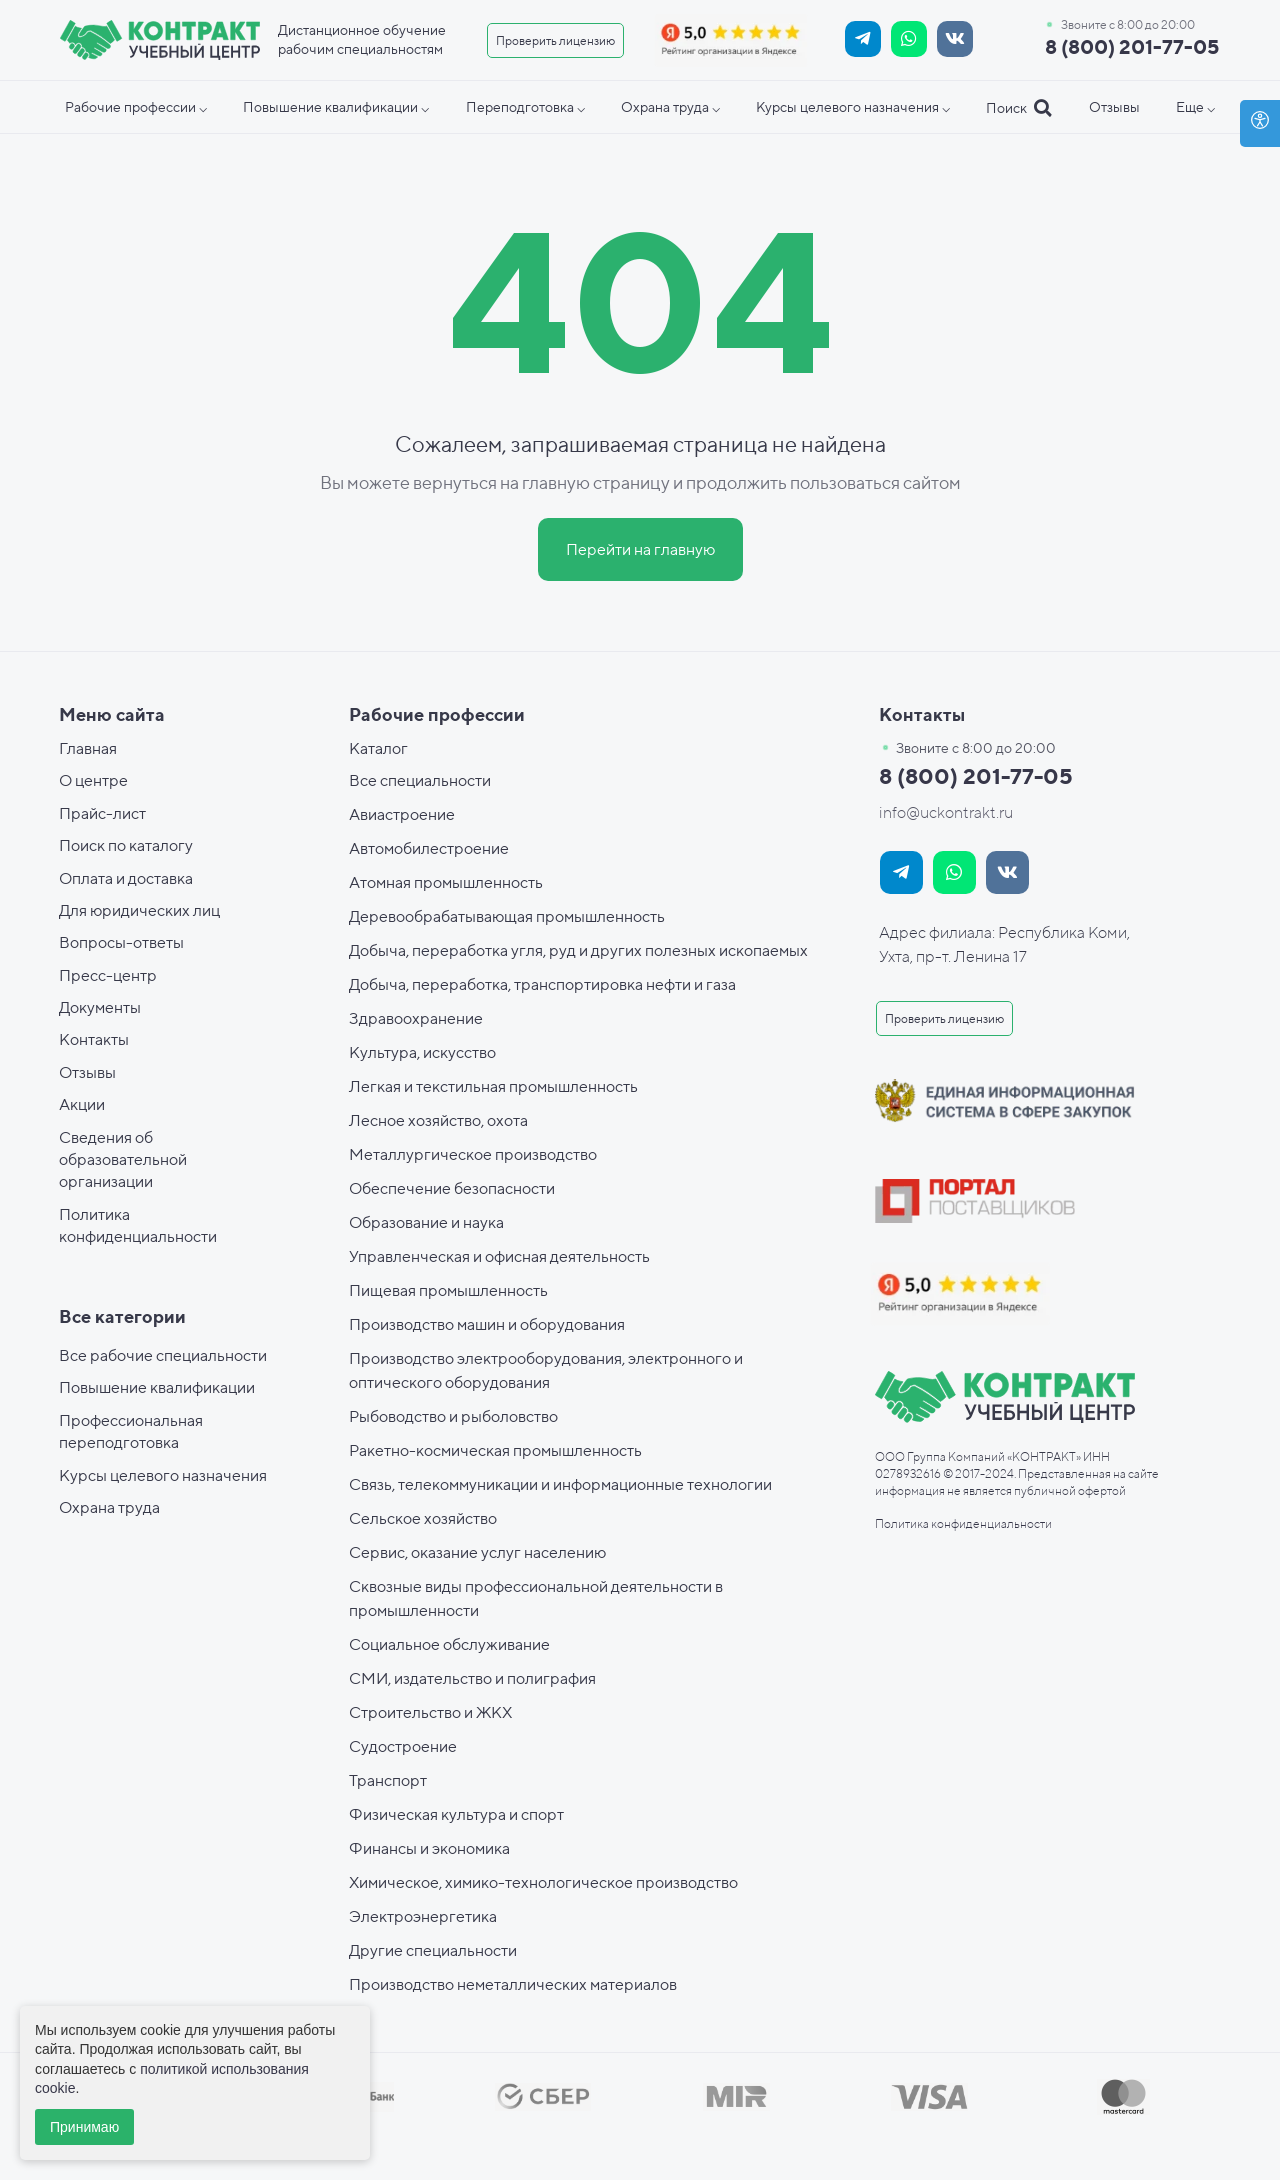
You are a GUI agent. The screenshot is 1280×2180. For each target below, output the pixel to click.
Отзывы (87, 1072)
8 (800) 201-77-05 (1132, 46)
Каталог (378, 748)
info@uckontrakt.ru (946, 812)
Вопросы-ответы (121, 942)
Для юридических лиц (139, 910)
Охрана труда (109, 1507)
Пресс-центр (108, 975)
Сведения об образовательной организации (123, 1160)
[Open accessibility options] (1260, 123)
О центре (93, 780)
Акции (82, 1104)
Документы (100, 1007)
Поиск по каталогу (126, 845)
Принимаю (84, 2127)
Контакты (94, 1039)
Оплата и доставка (126, 878)
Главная (88, 748)
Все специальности (420, 780)
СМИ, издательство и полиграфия (472, 1678)
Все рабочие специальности (163, 1355)
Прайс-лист (102, 813)
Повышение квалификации (157, 1387)
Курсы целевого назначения (163, 1475)
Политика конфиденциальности (963, 1523)
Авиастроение (402, 814)
